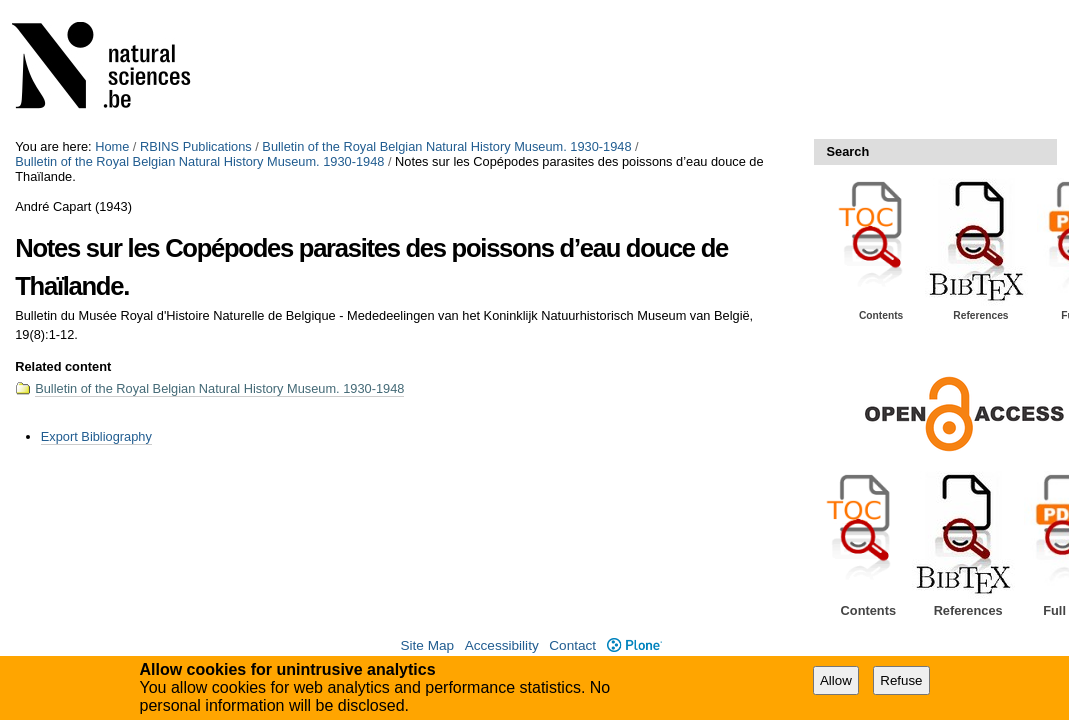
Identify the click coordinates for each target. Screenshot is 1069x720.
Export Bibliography (96, 436)
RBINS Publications (196, 146)
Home (112, 146)
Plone (634, 645)
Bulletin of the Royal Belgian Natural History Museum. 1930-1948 (446, 146)
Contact (572, 645)
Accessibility (502, 645)
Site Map (427, 645)
